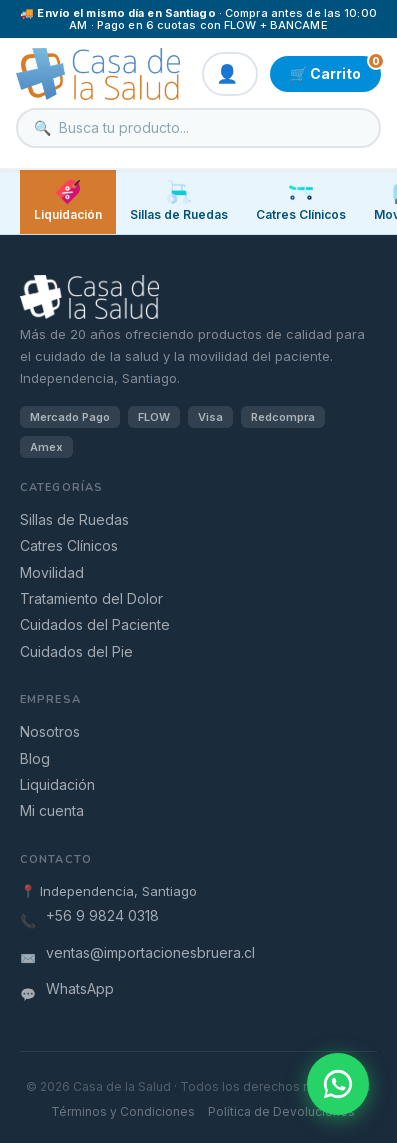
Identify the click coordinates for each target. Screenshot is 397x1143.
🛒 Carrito (335, 69)
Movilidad (52, 572)
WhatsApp (80, 988)
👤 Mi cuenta (230, 74)
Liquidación (68, 201)
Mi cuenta (52, 810)
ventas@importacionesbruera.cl (150, 952)
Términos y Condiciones (123, 1111)
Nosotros (50, 731)
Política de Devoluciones (281, 1111)
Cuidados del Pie (76, 651)
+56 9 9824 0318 (102, 915)
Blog (35, 758)
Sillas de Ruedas (74, 519)
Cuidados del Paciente (95, 624)
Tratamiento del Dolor (91, 598)
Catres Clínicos (69, 545)
